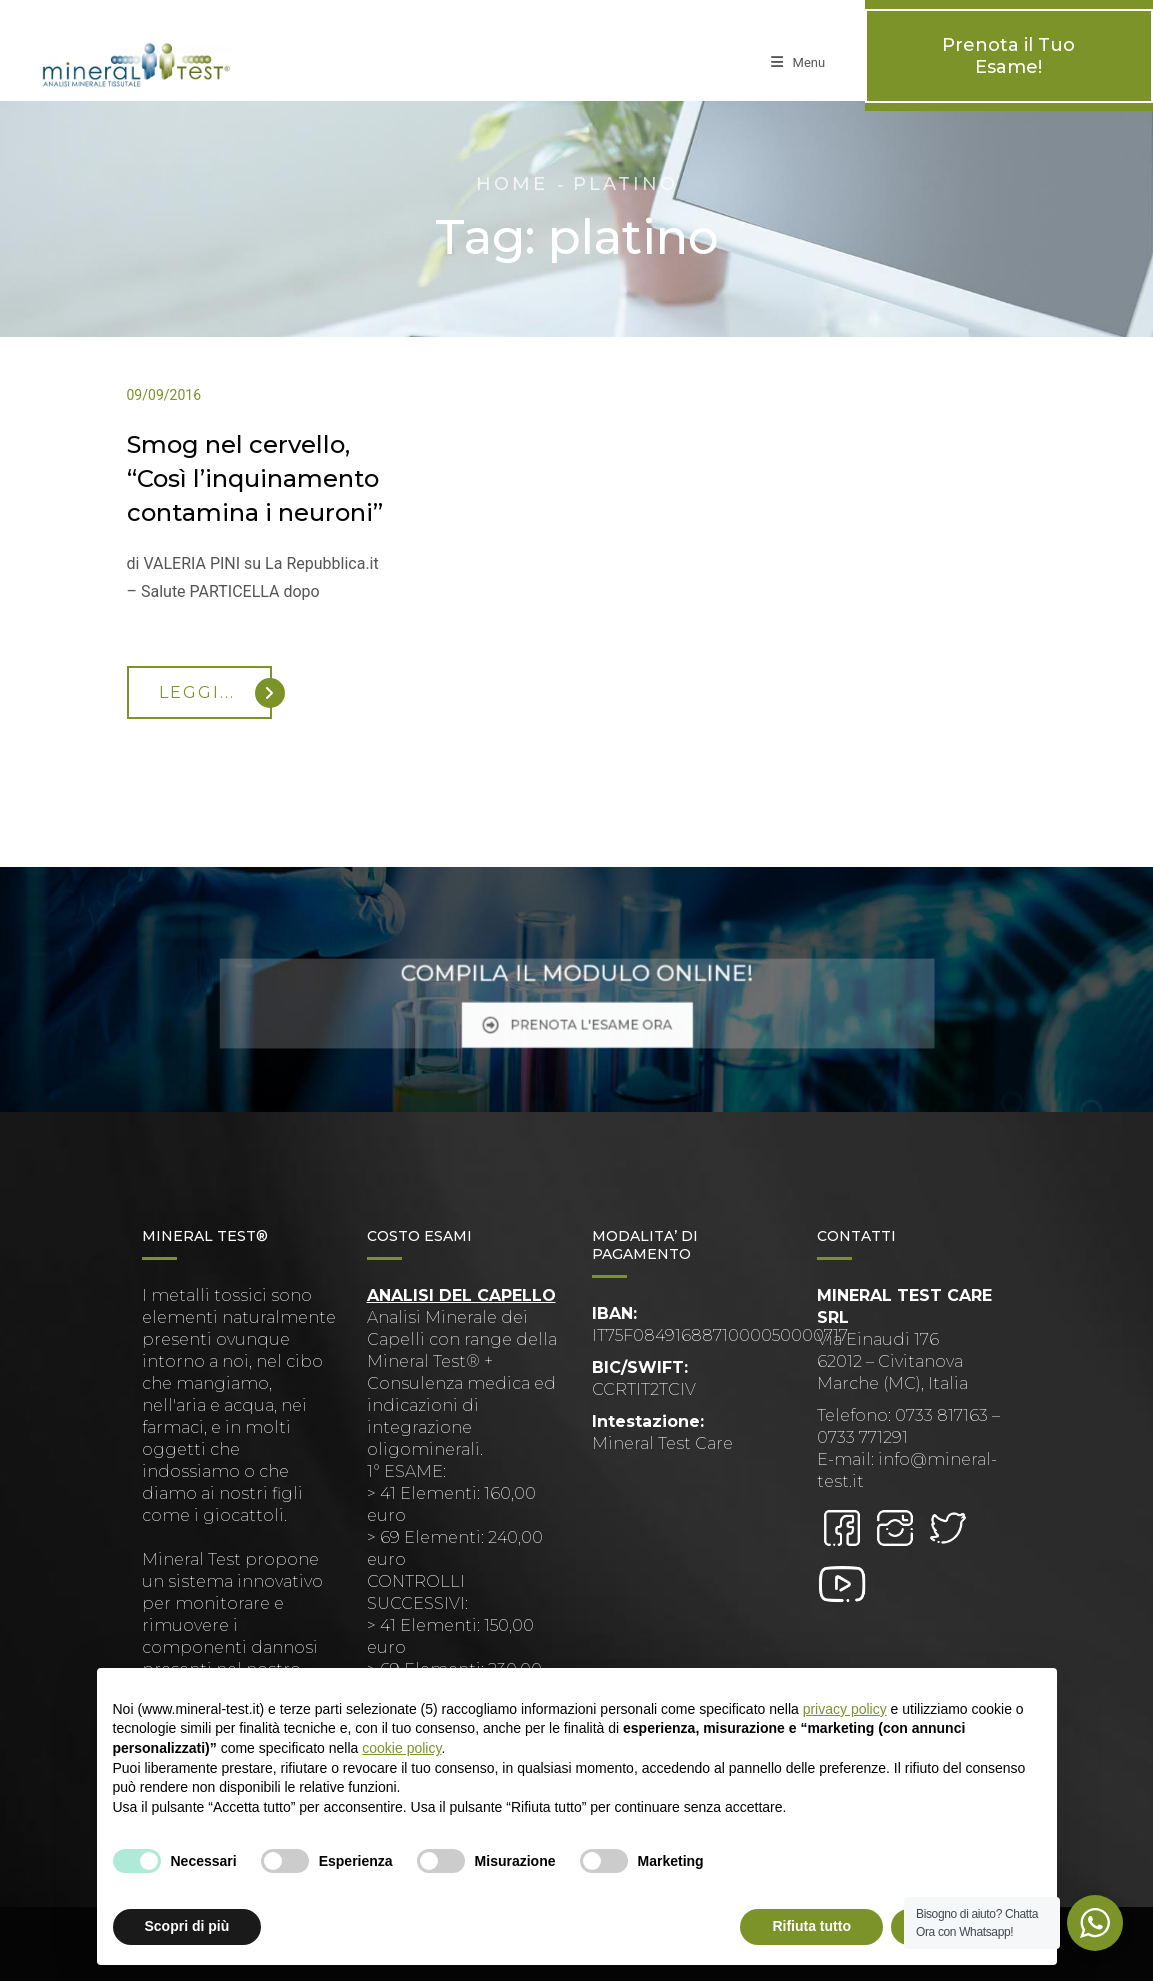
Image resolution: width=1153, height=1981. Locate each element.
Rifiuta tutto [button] (811, 1926)
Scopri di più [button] (187, 1926)
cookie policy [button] (401, 1748)
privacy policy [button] (845, 1709)
